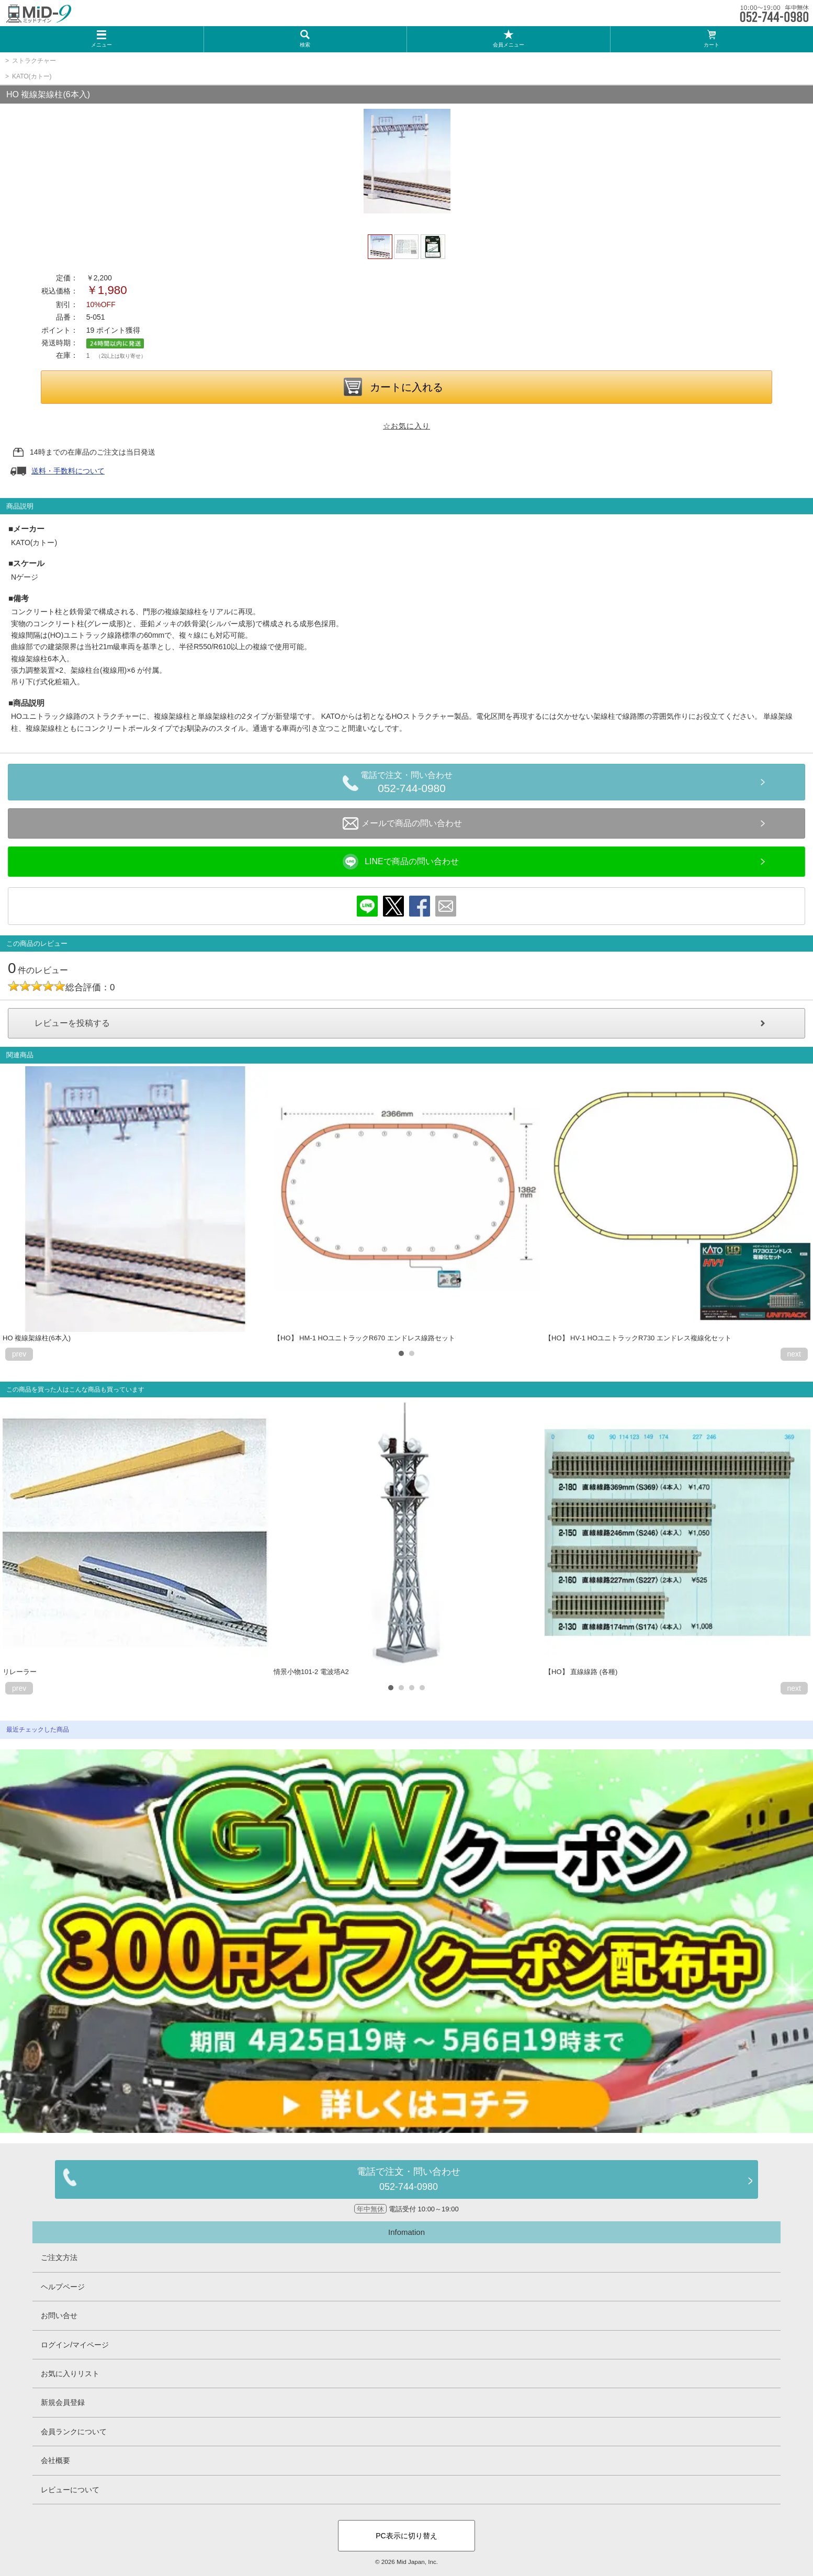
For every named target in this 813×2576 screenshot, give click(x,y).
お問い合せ (59, 2315)
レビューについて (70, 2489)
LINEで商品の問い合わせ (401, 861)
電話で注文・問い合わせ (411, 784)
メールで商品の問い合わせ (402, 823)
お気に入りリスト (70, 2373)
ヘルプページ (63, 2287)
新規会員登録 (63, 2402)
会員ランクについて (74, 2431)
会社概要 (55, 2460)
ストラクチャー (34, 60)
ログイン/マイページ (75, 2345)
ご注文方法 (59, 2257)
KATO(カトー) (32, 76)
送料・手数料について (68, 471)
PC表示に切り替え (406, 2536)
